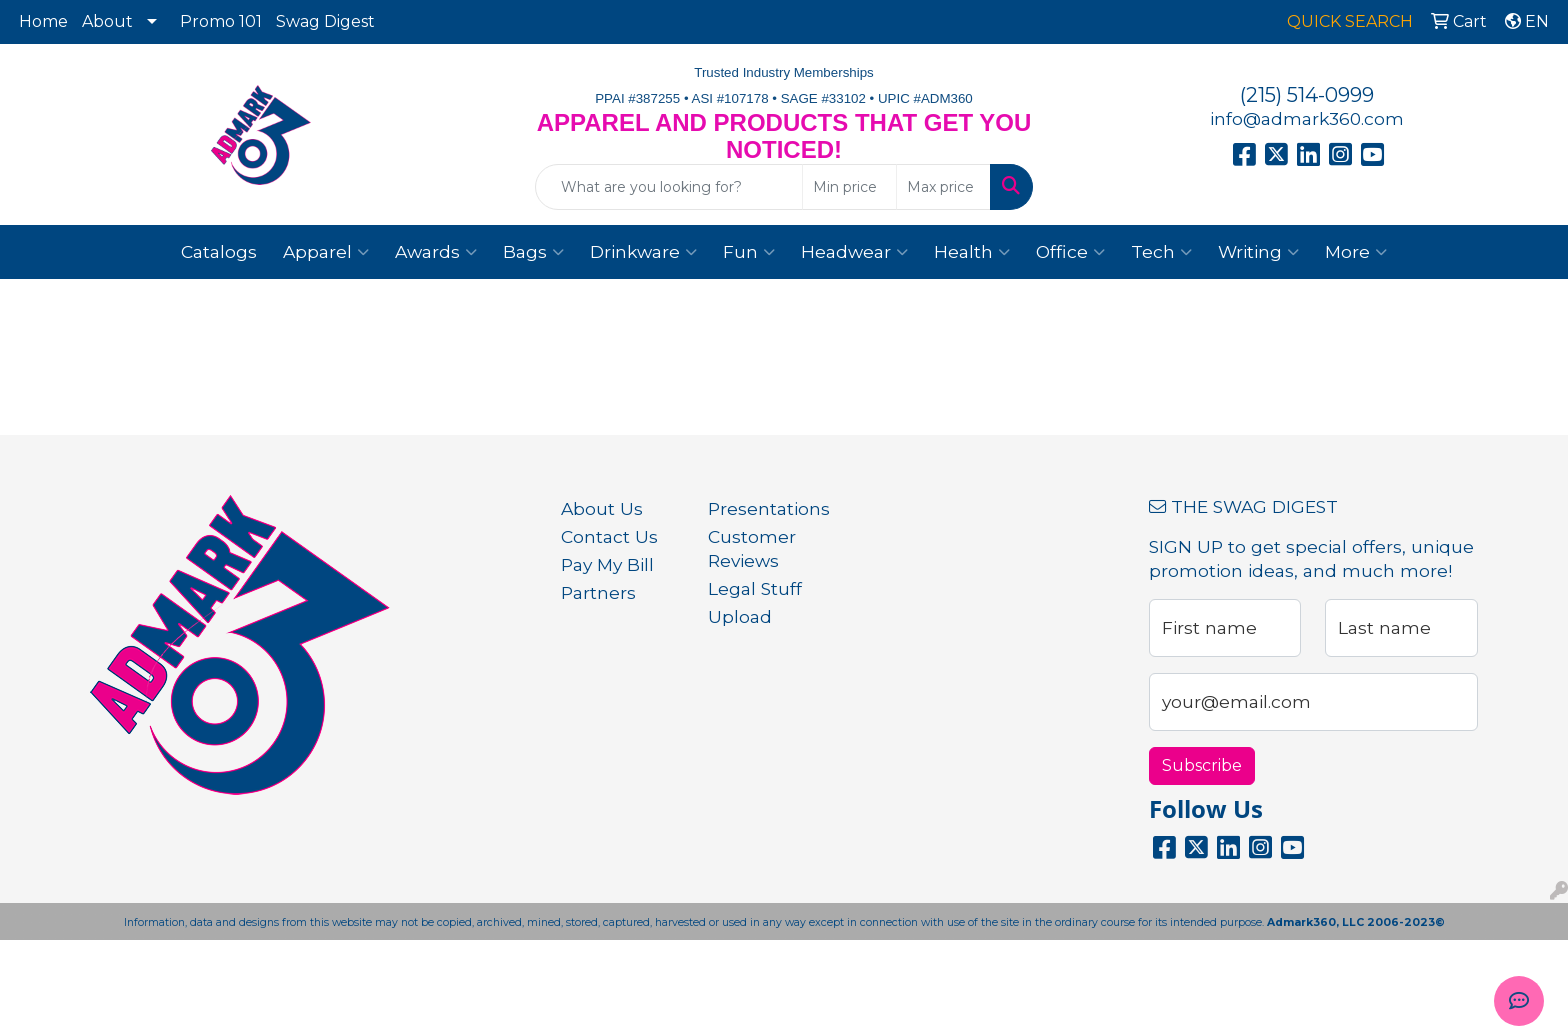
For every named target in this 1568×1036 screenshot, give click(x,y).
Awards (436, 252)
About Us (602, 508)
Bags (533, 252)
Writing (1258, 252)
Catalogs (219, 251)
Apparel (326, 252)
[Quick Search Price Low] (849, 187)
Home (43, 21)
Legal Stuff (755, 588)
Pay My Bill (607, 564)
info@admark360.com (1307, 118)
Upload (740, 616)
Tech (1161, 252)
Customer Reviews (752, 548)
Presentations (769, 508)
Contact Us (609, 536)
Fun (749, 252)
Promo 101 (221, 21)
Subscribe (1202, 765)
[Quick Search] (669, 187)
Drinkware (643, 252)
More (1356, 252)
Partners (598, 592)
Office (1070, 252)
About (107, 21)
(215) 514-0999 (1307, 95)
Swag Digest (325, 21)
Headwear (854, 252)
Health (972, 252)
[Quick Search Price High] (943, 187)
